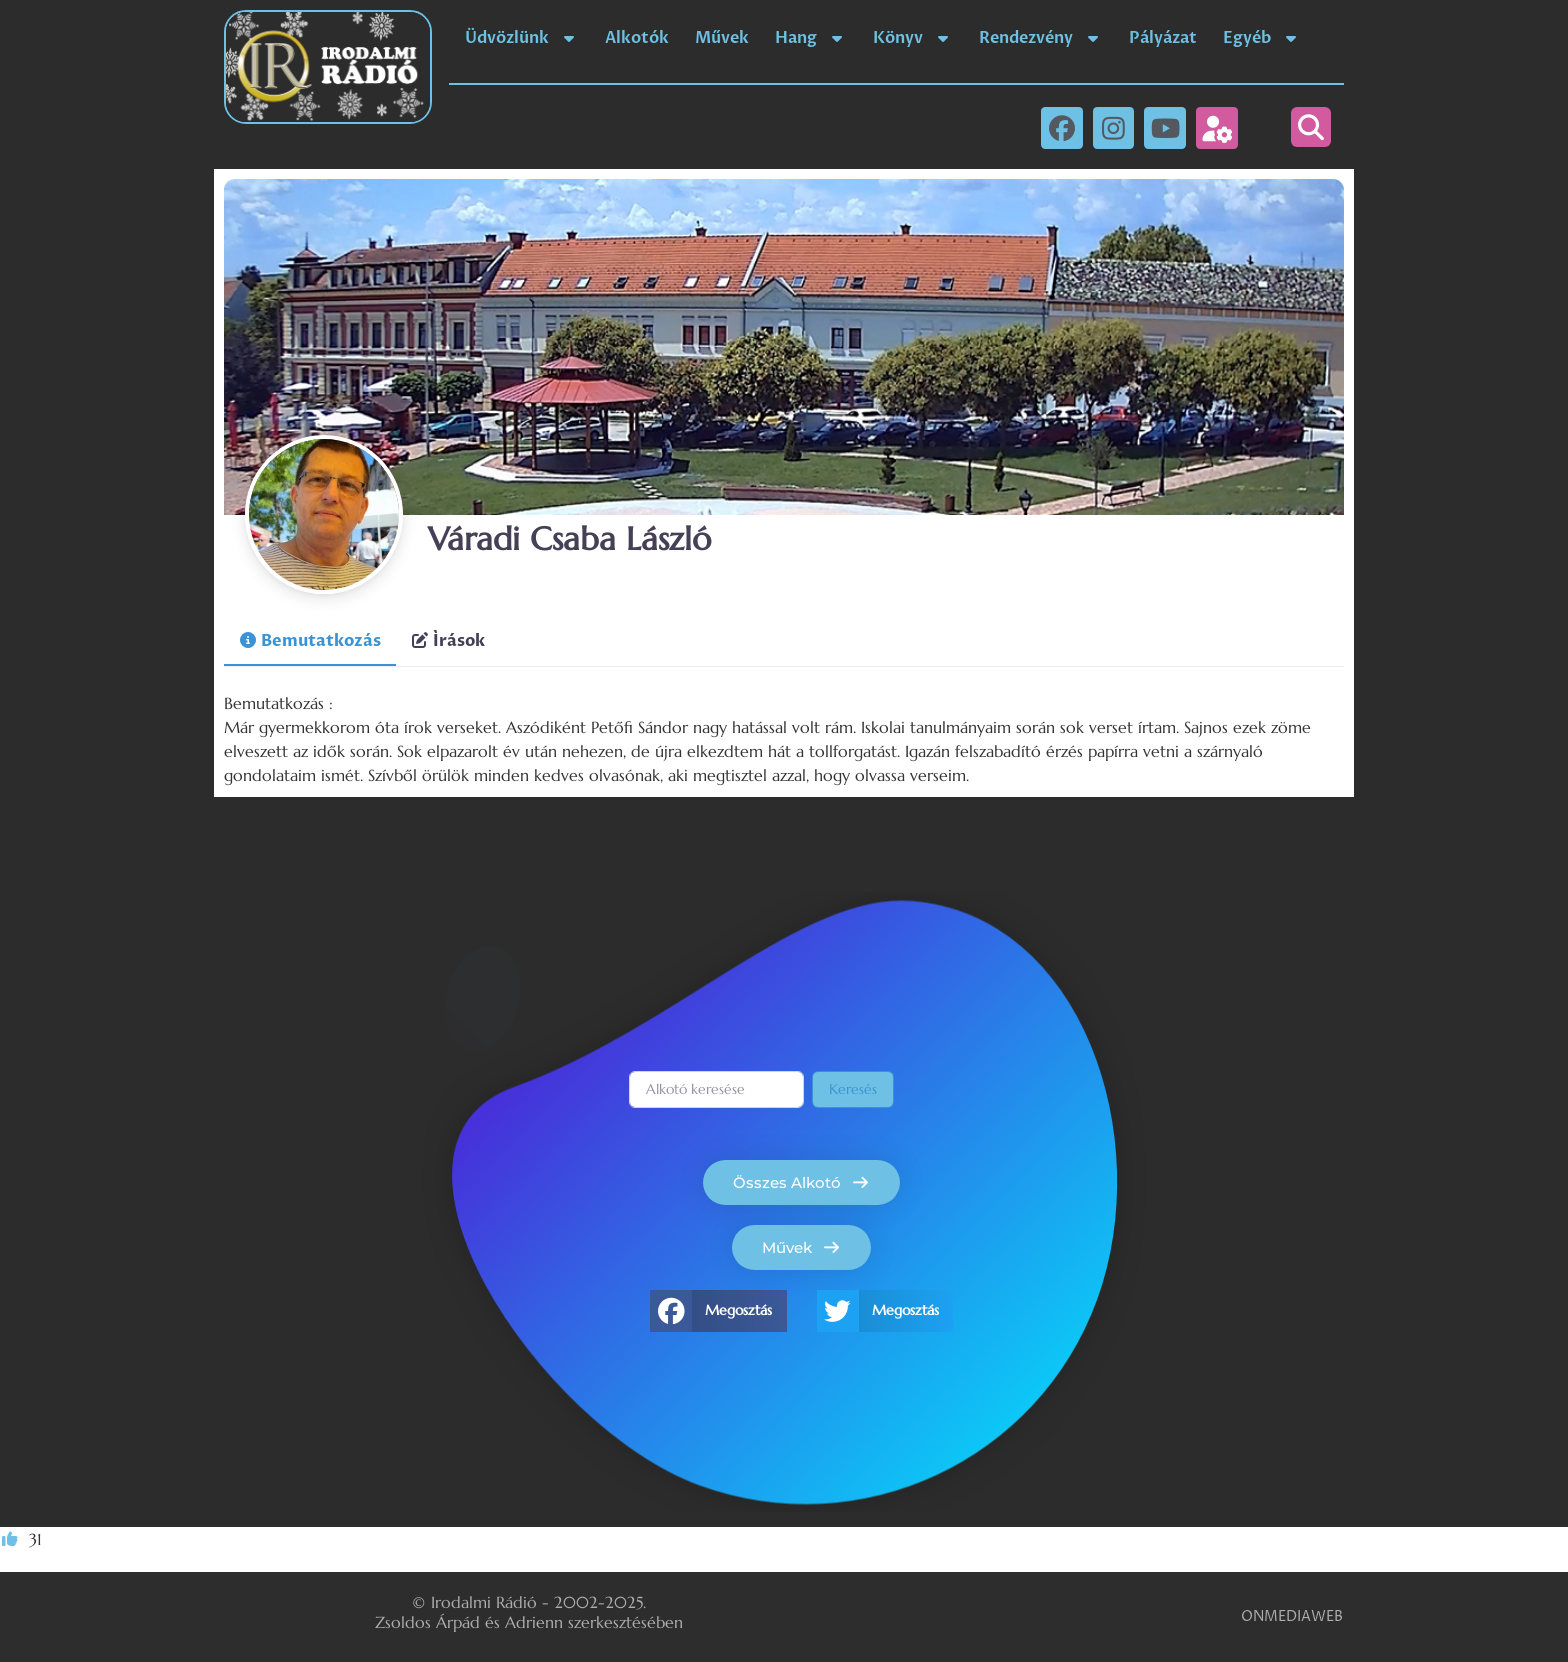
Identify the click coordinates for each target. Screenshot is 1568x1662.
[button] (1311, 127)
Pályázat (1163, 38)
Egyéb (1262, 38)
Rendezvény (1041, 38)
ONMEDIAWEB (1292, 1616)
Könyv (913, 38)
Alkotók (637, 38)
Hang (811, 38)
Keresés (853, 1089)
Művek (722, 38)
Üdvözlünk (522, 38)
